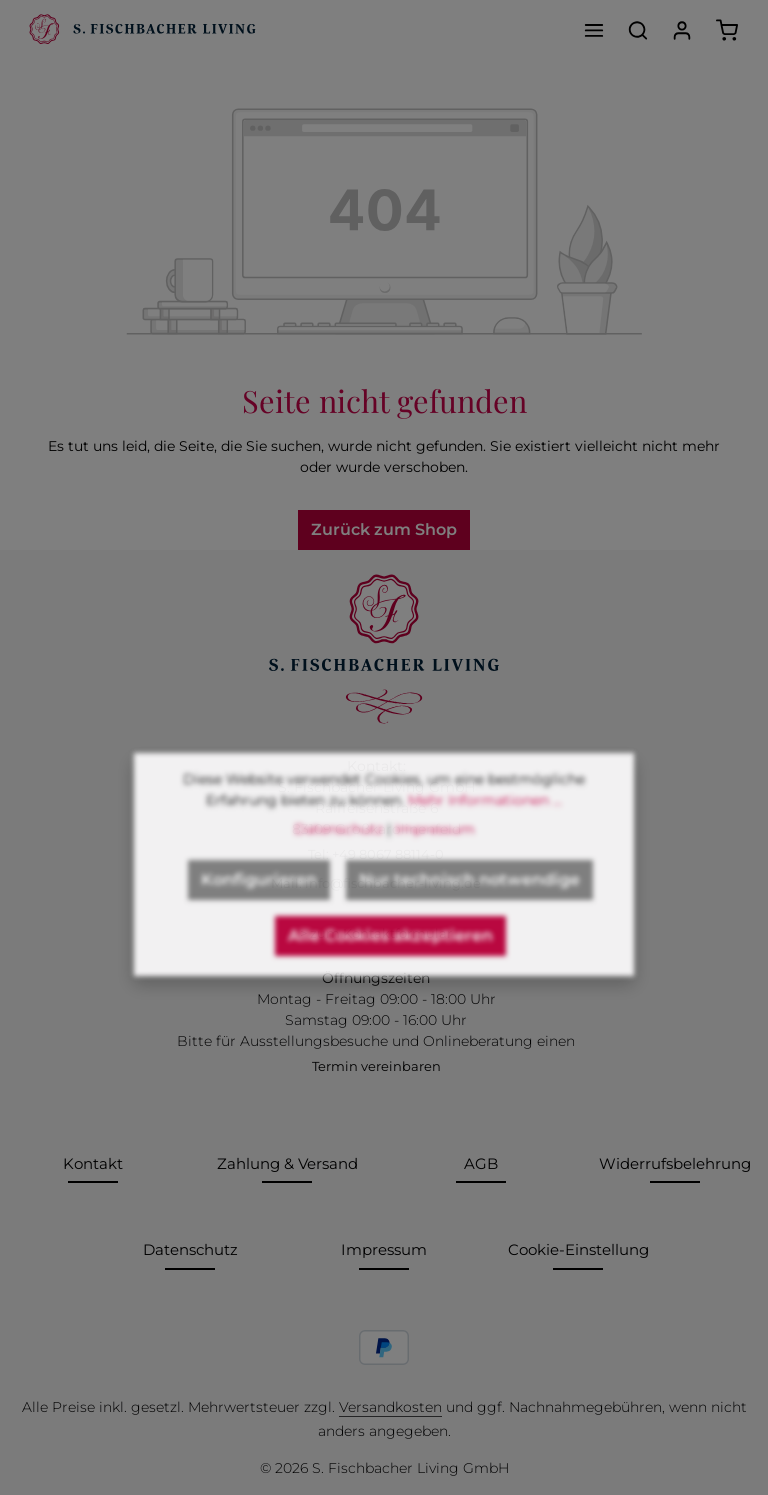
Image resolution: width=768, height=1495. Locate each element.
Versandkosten (390, 1407)
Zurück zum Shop (384, 529)
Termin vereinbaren (376, 1066)
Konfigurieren (259, 899)
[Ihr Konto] (682, 30)
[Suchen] (638, 30)
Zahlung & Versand (287, 1163)
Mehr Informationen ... (485, 820)
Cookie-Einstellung (578, 1249)
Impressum (384, 1249)
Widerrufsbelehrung (675, 1163)
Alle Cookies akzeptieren (390, 955)
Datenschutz (190, 1249)
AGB (481, 1163)
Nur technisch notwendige (469, 899)
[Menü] (594, 30)
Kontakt (93, 1163)
